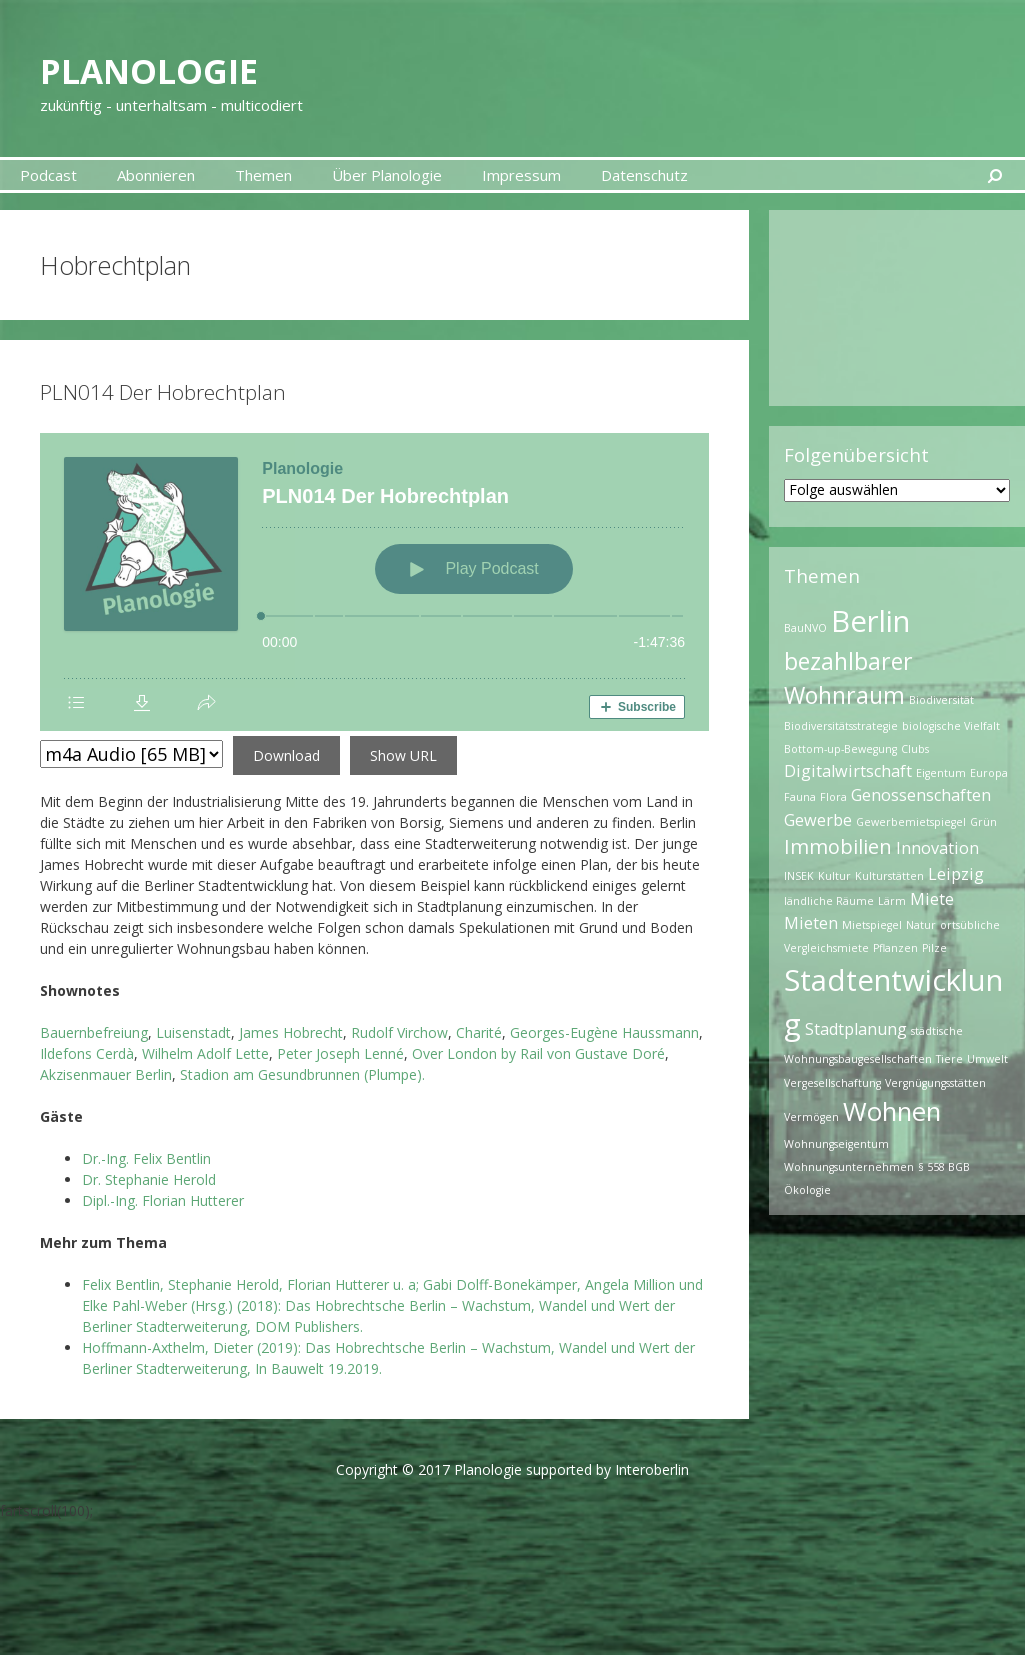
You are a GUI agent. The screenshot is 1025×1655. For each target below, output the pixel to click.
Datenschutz (644, 175)
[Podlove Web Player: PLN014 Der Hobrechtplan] (374, 582)
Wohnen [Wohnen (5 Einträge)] (892, 1111)
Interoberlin (652, 1469)
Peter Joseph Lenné (340, 1053)
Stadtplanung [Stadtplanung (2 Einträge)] (856, 1029)
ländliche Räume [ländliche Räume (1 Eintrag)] (829, 901)
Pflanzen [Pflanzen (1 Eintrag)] (895, 948)
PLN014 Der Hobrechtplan (163, 392)
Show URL (403, 755)
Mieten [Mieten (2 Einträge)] (811, 923)
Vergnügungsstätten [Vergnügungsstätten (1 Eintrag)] (935, 1083)
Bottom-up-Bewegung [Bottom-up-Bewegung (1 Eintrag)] (840, 749)
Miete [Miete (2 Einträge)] (932, 899)
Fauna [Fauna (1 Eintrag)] (800, 797)
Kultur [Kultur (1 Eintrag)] (834, 876)
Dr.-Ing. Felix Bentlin (146, 1158)
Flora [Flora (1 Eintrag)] (833, 797)
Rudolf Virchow (399, 1032)
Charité (479, 1032)
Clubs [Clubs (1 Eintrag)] (915, 749)
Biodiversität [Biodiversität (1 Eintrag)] (941, 700)
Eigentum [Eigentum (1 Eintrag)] (941, 773)
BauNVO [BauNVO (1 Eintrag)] (805, 628)
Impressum (521, 175)
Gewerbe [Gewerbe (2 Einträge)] (818, 820)
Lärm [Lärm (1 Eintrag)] (892, 901)
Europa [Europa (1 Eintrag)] (989, 773)
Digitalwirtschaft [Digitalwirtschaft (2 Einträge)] (848, 771)
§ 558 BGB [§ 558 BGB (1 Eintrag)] (944, 1167)
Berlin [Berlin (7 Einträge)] (870, 621)
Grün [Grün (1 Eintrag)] (983, 822)
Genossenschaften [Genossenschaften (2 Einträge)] (921, 795)
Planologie (187, 66)
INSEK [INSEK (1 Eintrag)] (799, 876)
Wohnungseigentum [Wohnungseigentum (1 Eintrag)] (836, 1144)
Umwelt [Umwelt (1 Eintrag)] (987, 1059)
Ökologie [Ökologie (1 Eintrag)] (807, 1190)
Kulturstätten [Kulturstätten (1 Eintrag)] (889, 876)
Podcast (48, 175)
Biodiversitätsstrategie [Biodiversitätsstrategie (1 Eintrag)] (841, 726)
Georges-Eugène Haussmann (604, 1032)
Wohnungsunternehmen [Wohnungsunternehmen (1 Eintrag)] (849, 1167)
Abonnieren (156, 175)
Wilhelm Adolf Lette (205, 1053)
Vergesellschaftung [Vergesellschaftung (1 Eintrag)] (832, 1083)
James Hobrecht (291, 1032)
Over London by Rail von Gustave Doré (538, 1053)
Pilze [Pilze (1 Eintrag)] (934, 948)
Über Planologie (387, 175)
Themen (263, 175)
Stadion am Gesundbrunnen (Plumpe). (302, 1074)
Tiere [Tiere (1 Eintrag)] (949, 1059)
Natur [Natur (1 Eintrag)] (921, 925)
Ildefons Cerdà (87, 1053)
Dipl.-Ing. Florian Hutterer (163, 1200)
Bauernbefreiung (94, 1032)
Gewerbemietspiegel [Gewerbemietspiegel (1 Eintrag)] (911, 822)
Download (286, 755)
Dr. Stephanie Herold (149, 1179)
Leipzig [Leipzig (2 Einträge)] (956, 874)
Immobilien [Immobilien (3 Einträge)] (838, 846)
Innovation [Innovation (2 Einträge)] (937, 848)
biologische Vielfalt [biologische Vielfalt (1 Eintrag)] (951, 726)
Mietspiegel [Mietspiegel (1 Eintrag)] (872, 925)
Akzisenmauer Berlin (106, 1074)
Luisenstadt (193, 1032)
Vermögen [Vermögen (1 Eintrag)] (811, 1117)
